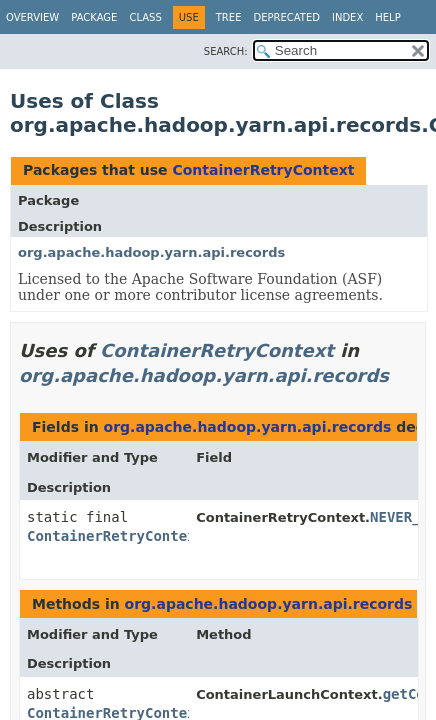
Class (145, 17)
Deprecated (286, 17)
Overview (32, 17)
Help (387, 17)
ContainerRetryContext (263, 170)
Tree (229, 17)
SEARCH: (226, 51)
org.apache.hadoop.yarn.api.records (151, 252)
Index (347, 17)
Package (94, 17)
